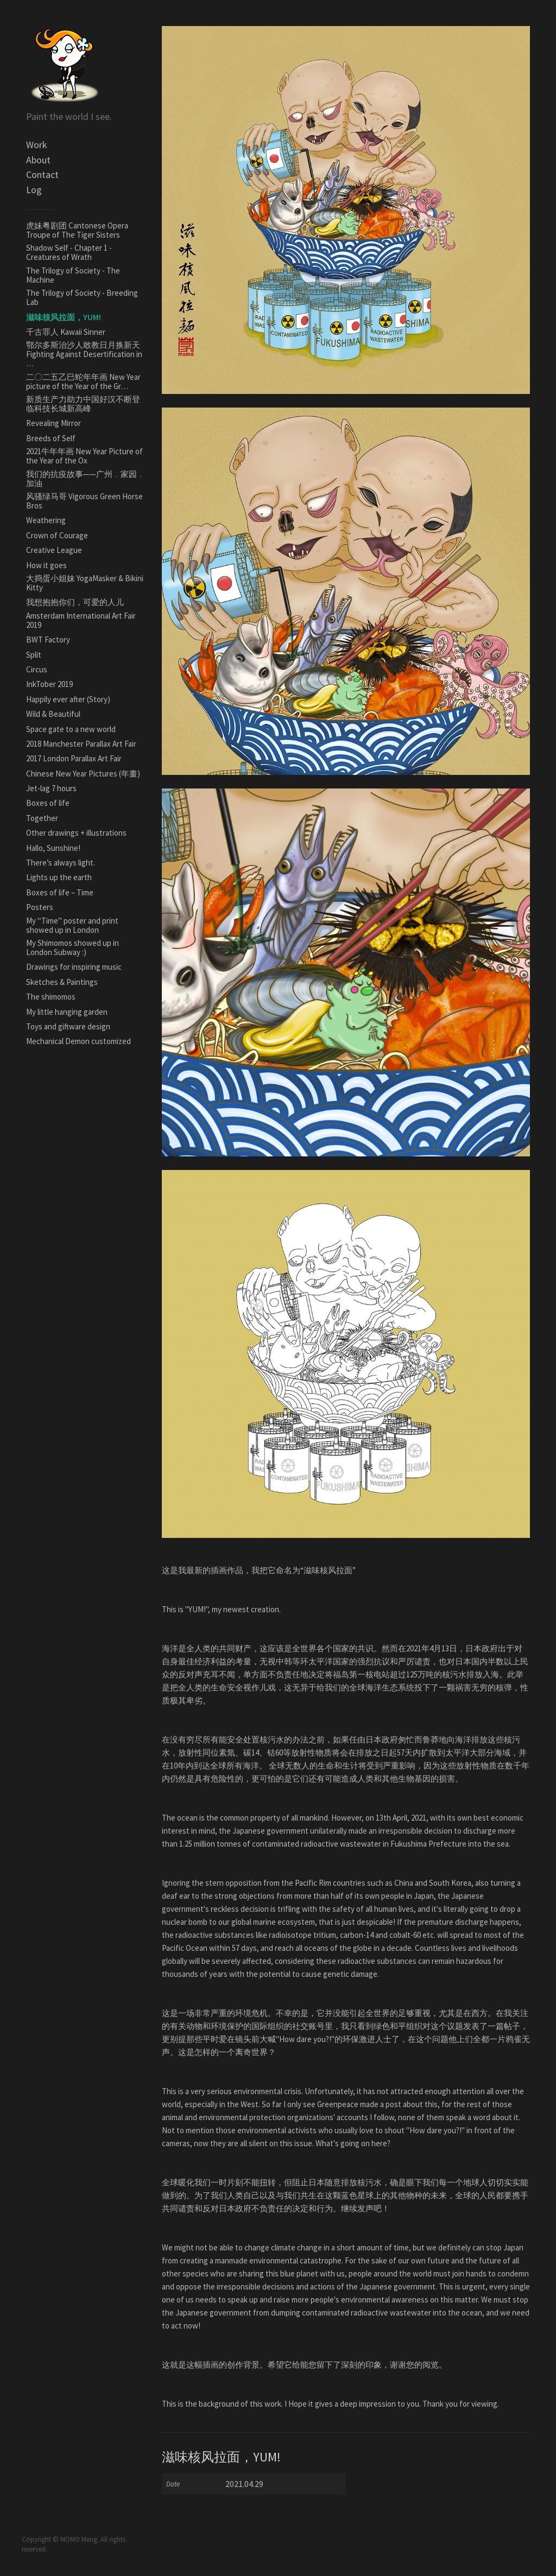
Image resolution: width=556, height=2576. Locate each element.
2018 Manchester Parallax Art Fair (81, 743)
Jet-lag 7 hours (51, 788)
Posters (39, 907)
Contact (42, 174)
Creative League (54, 550)
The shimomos (50, 996)
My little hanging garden (67, 1011)
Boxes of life (48, 802)
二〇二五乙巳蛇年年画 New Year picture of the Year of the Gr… (83, 381)
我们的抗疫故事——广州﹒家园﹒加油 (85, 478)
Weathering (46, 520)
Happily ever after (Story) (68, 699)
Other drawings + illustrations (76, 832)
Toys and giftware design (68, 1026)
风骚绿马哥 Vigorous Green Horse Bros (84, 501)
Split (33, 654)
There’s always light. (60, 862)
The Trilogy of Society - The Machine (73, 275)
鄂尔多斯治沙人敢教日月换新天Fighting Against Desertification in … (84, 354)
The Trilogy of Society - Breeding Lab (82, 297)
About (38, 159)
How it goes (46, 565)
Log (34, 189)
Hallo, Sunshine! (53, 848)
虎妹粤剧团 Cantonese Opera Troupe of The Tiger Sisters (77, 230)
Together (42, 818)
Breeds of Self (50, 438)
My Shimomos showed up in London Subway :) (72, 947)
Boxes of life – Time (59, 892)
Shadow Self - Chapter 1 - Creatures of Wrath (69, 252)
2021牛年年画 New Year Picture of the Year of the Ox (84, 456)
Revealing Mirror (53, 423)
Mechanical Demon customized (78, 1041)
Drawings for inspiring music (74, 966)
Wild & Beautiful (53, 713)
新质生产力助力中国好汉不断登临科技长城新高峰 (83, 404)
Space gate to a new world (71, 729)
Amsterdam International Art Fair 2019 (81, 620)
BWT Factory (48, 639)
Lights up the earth (59, 877)
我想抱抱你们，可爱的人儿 (75, 602)
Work (36, 144)
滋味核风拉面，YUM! (63, 317)
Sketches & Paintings (62, 982)
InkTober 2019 (49, 684)
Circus (36, 669)
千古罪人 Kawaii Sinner (65, 331)
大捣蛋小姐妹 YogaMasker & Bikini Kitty (84, 583)
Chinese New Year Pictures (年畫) (83, 773)
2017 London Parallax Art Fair (74, 758)
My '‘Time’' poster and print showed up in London (72, 925)
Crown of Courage (57, 535)
